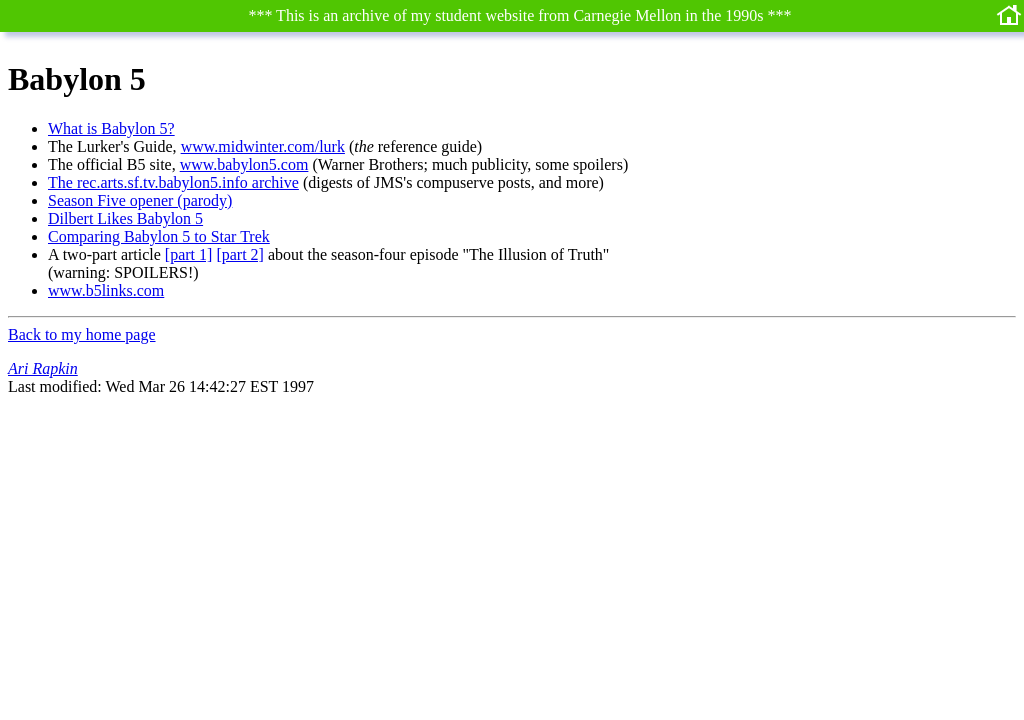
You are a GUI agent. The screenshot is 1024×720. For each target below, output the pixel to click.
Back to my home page (82, 334)
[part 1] (189, 254)
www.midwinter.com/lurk (263, 146)
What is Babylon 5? (111, 128)
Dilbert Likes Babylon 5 (125, 218)
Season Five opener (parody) (140, 200)
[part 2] (240, 254)
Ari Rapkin (43, 368)
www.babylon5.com (244, 164)
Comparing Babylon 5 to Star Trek (159, 236)
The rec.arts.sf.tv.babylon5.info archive (173, 182)
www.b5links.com (106, 290)
